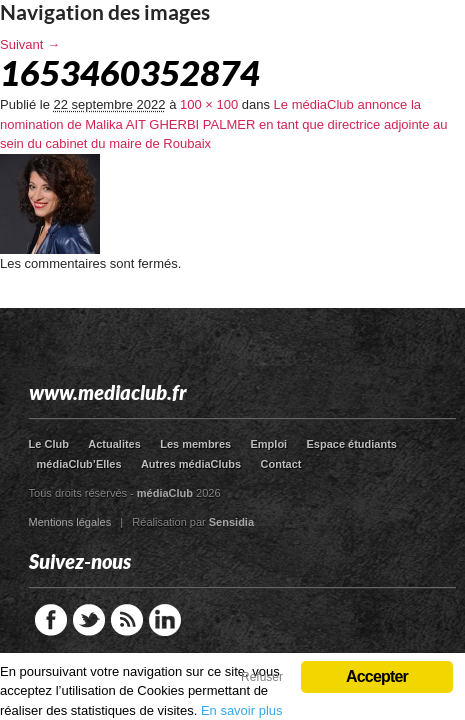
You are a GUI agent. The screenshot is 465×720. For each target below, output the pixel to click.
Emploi (268, 444)
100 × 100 (209, 104)
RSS (127, 620)
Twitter (89, 620)
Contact (281, 464)
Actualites (114, 444)
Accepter (377, 676)
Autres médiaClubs (191, 464)
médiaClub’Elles (79, 464)
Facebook (51, 620)
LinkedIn (165, 620)
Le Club (49, 444)
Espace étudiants (352, 444)
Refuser (262, 677)
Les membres (195, 444)
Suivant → (30, 44)
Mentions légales (70, 522)
